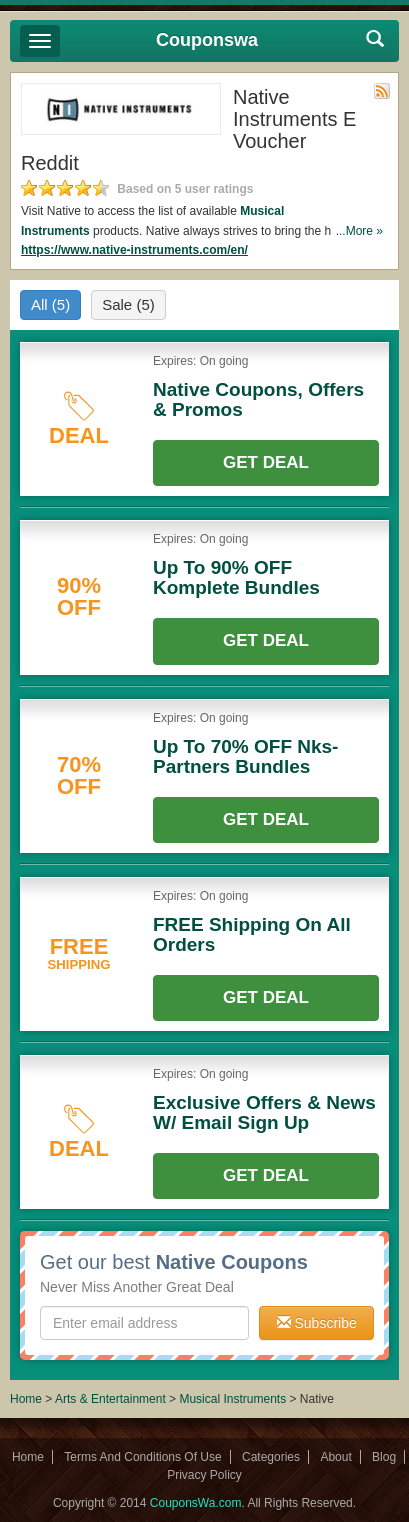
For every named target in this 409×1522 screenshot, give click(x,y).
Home (26, 1399)
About (335, 1457)
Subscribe (317, 1323)
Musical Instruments (232, 1399)
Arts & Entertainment (110, 1399)
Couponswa (207, 40)
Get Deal (266, 462)
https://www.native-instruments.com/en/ (134, 250)
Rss (382, 91)
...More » (359, 231)
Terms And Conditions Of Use (142, 1457)
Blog (384, 1457)
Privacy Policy (204, 1475)
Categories (271, 1457)
